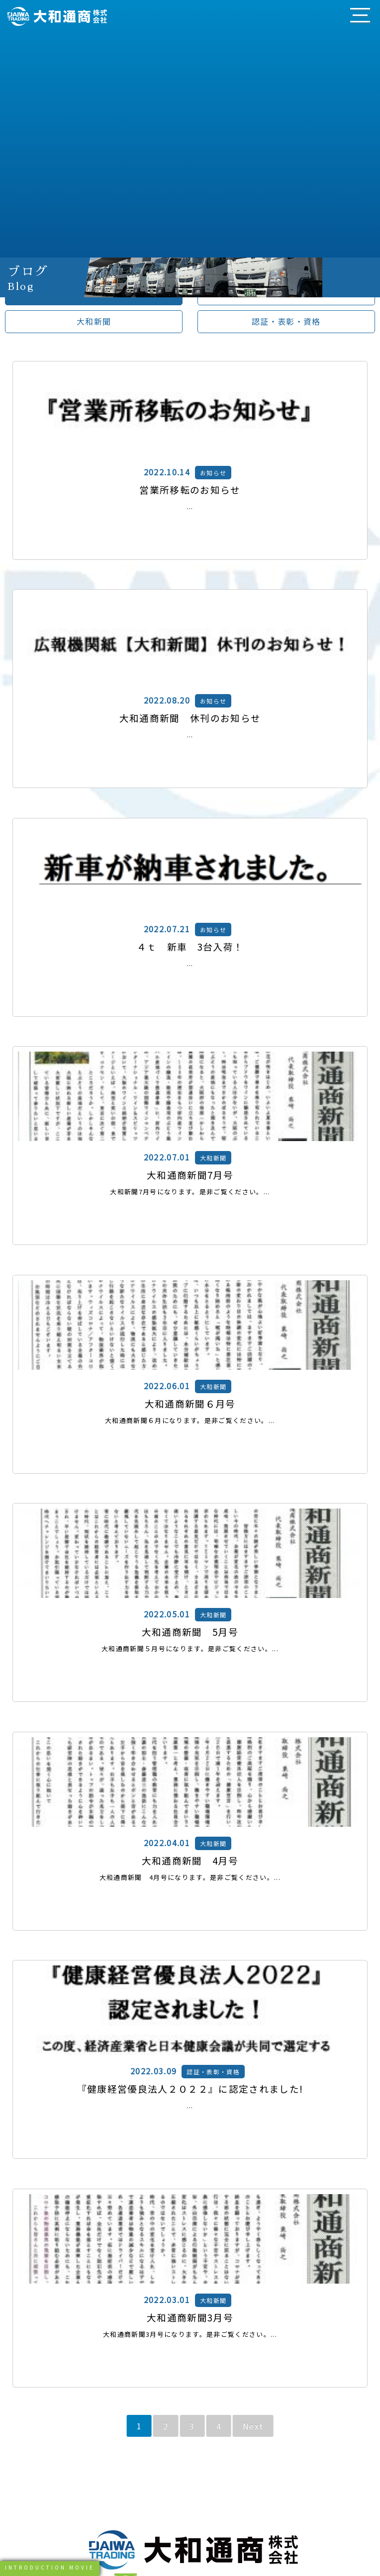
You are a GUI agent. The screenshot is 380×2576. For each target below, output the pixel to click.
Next (253, 2426)
